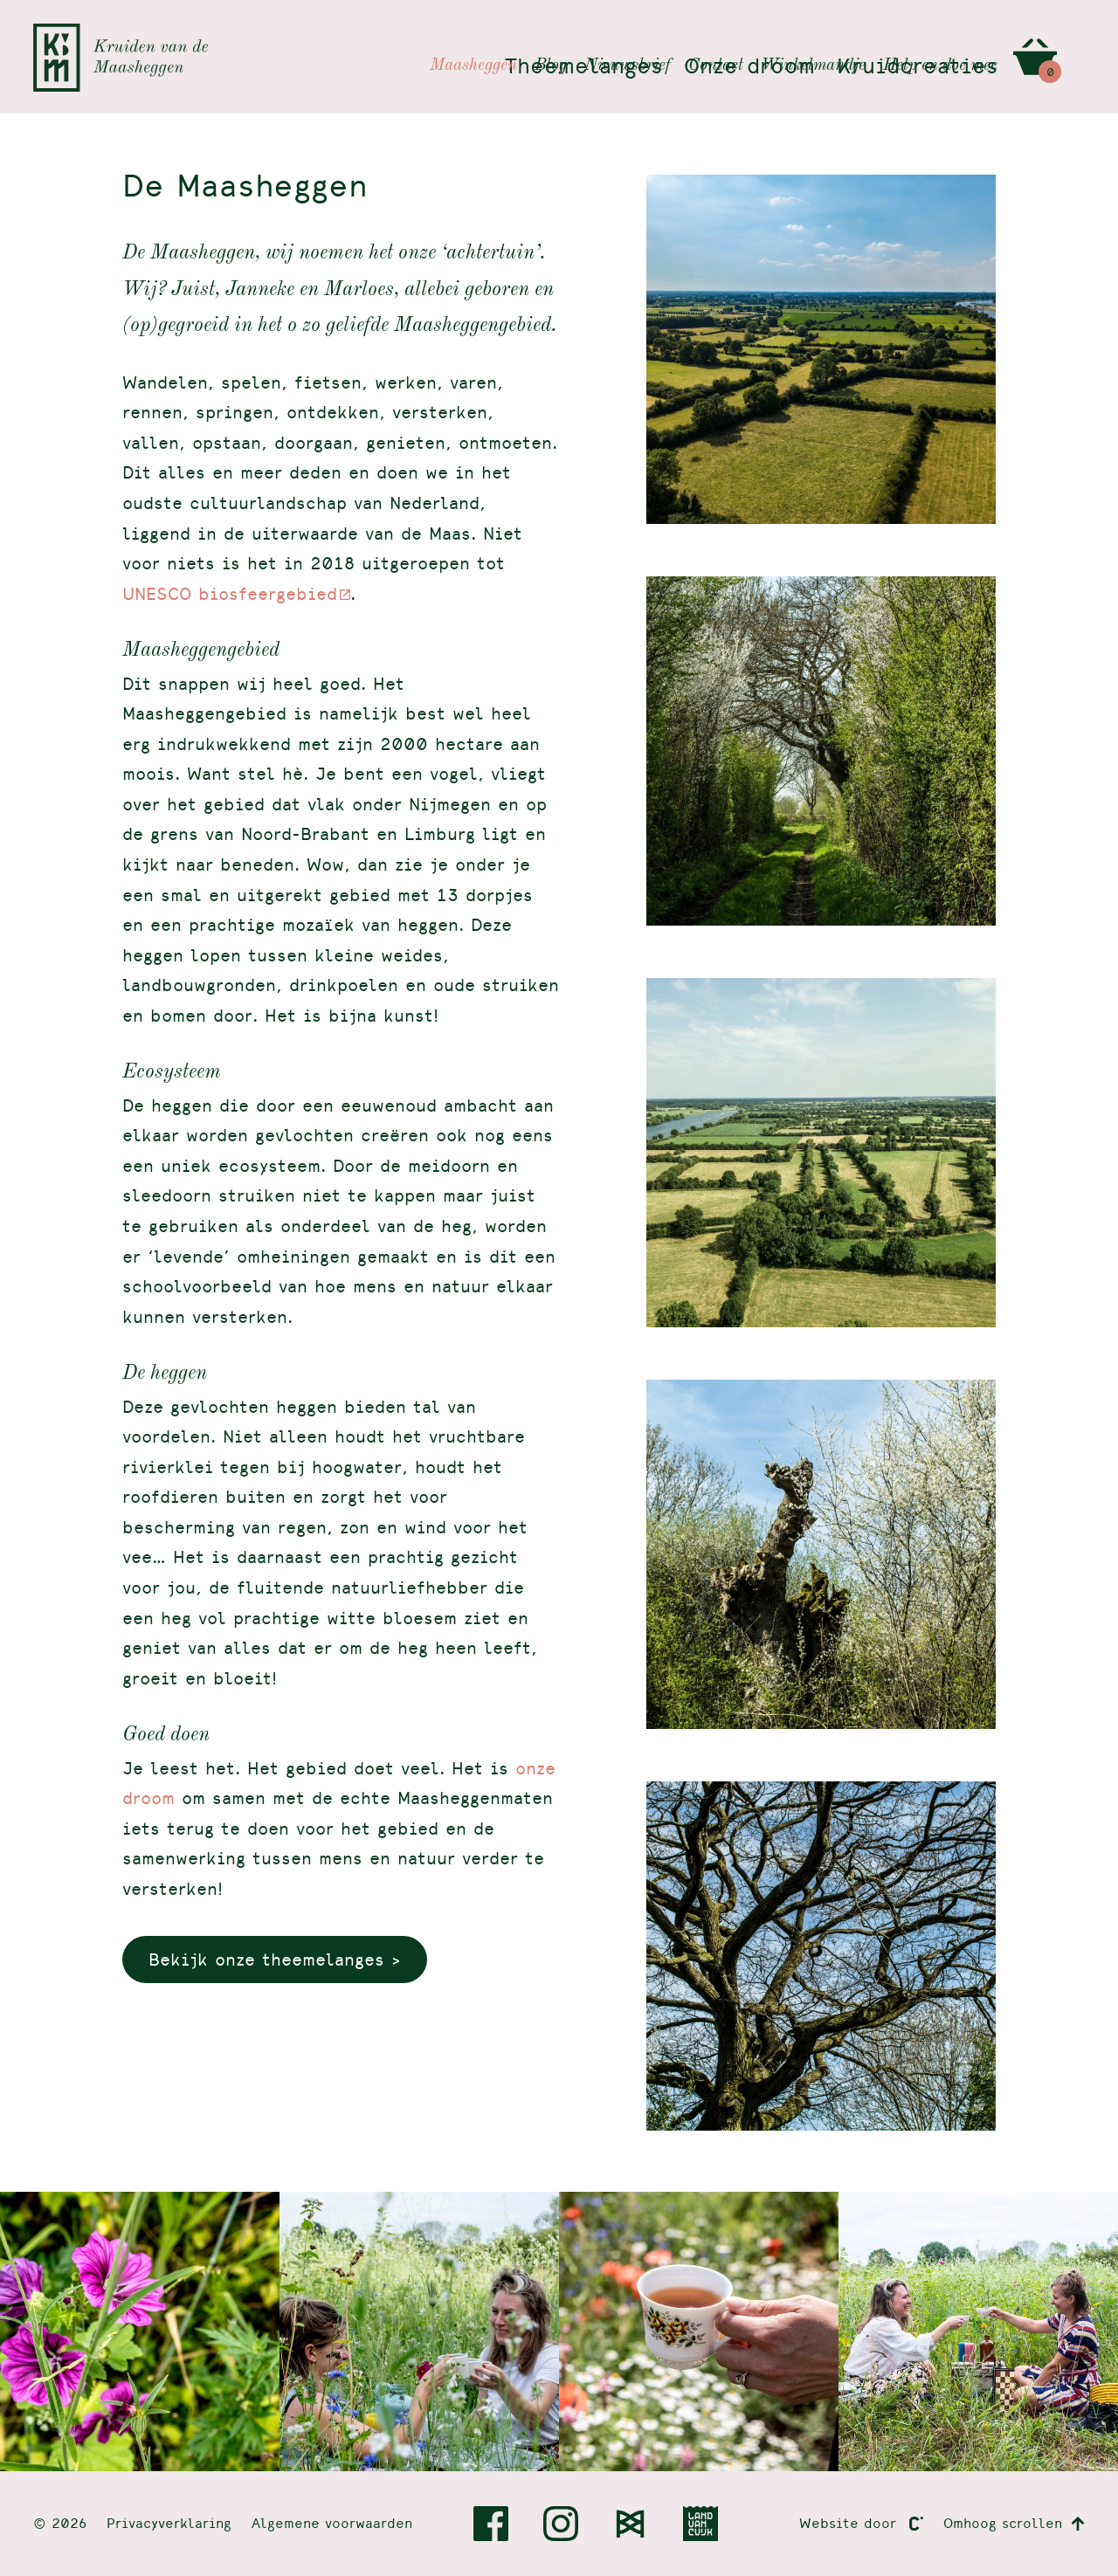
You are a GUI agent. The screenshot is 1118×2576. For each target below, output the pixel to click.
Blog (551, 36)
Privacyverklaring (169, 2522)
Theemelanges (573, 66)
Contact (715, 36)
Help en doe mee (940, 36)
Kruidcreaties (914, 66)
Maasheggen (473, 36)
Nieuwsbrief (627, 36)
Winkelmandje (813, 36)
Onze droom (743, 66)
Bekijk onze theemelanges (266, 1959)
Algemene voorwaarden (332, 2522)
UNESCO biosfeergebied (229, 593)
